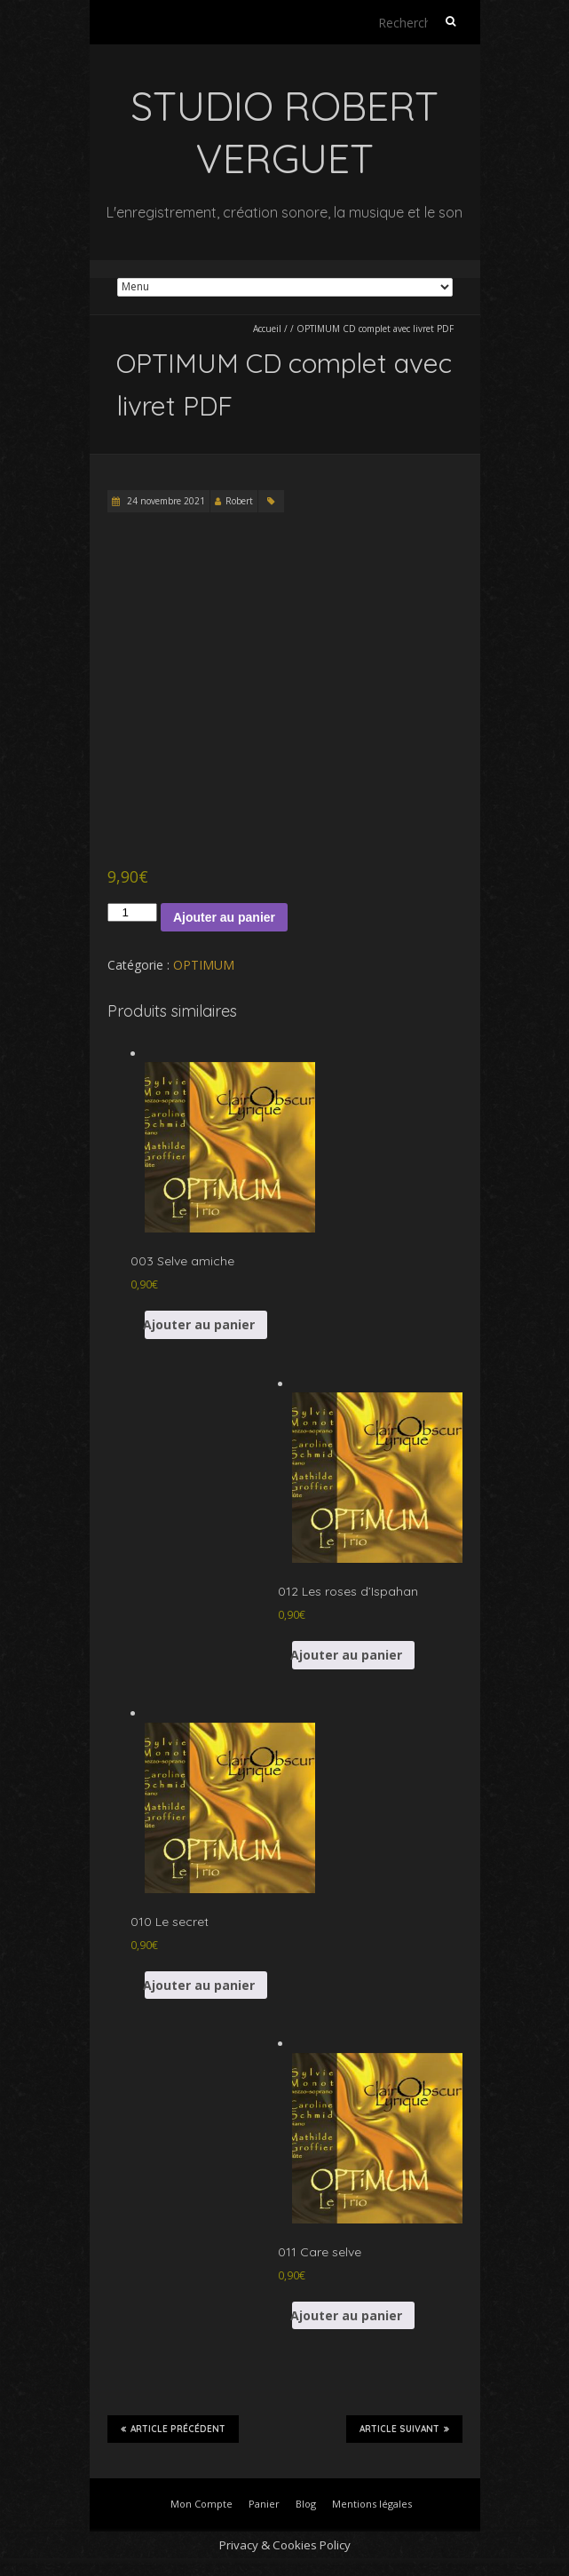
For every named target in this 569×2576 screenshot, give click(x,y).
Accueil (267, 328)
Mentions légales (372, 2503)
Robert (239, 501)
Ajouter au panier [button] (200, 1324)
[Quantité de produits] (132, 912)
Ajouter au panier (224, 917)
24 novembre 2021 (164, 501)
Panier (264, 2503)
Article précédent (173, 2428)
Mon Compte (201, 2503)
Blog (306, 2503)
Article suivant (404, 2428)
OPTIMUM (203, 964)
